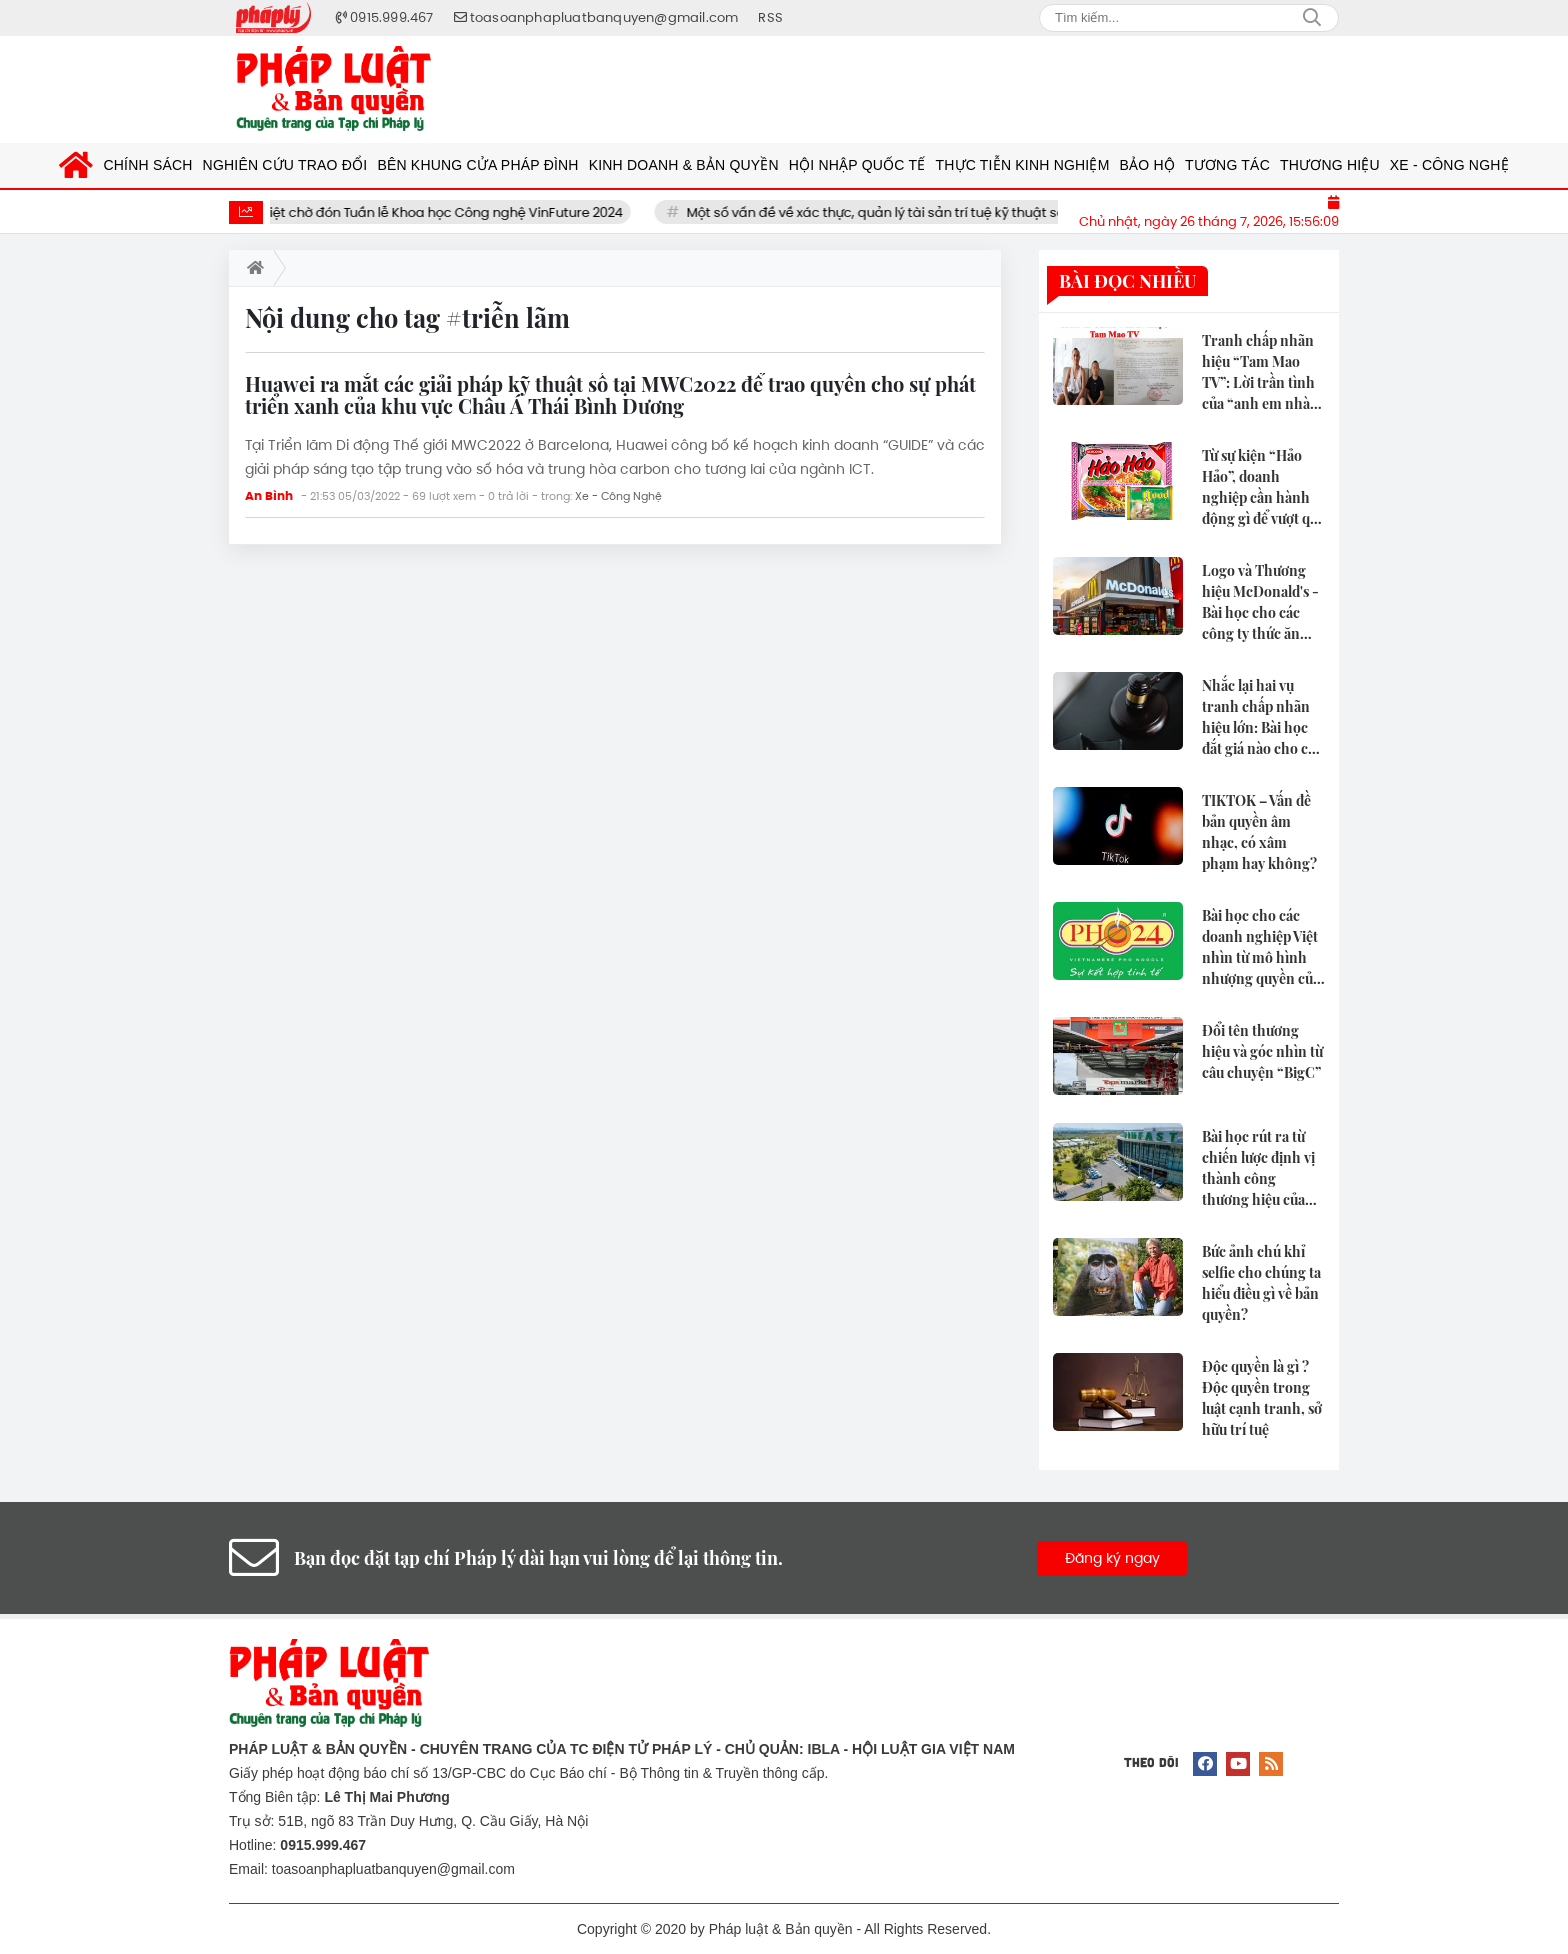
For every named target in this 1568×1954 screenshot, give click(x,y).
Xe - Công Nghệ (618, 496)
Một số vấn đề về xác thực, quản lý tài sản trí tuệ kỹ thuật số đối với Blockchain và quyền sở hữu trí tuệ (1035, 212)
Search (1312, 18)
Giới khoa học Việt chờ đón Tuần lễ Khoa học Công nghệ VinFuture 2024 (424, 212)
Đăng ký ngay (1112, 1558)
